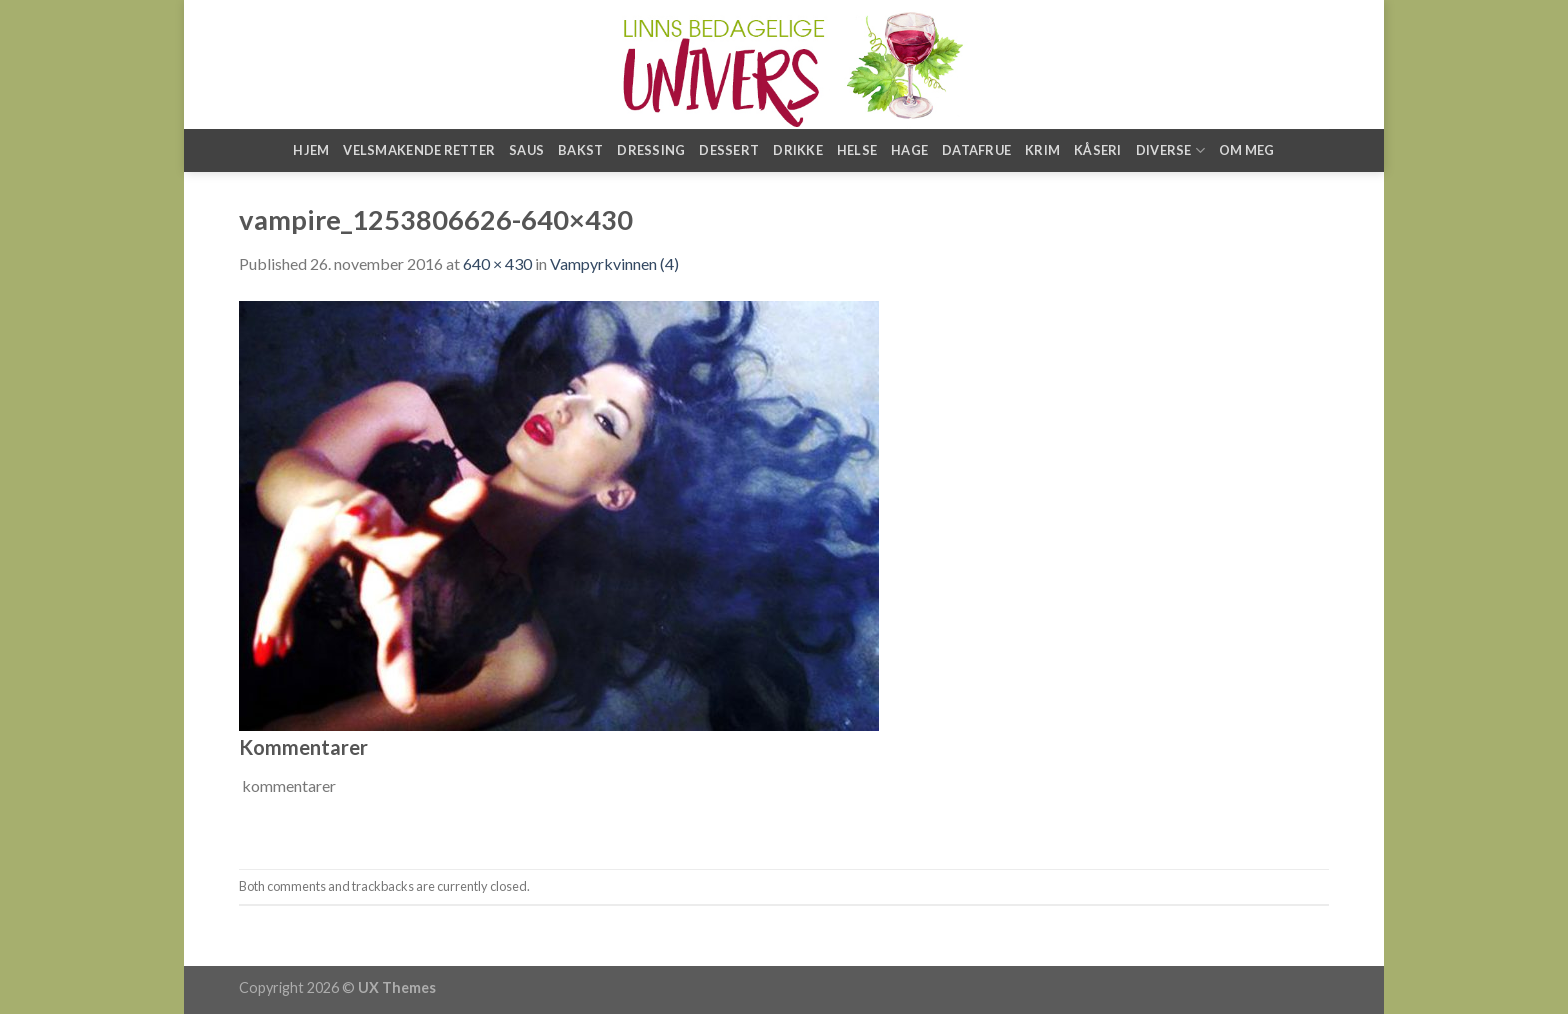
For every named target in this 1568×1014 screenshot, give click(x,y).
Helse (857, 150)
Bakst (580, 150)
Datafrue (976, 150)
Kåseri (1098, 150)
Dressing (651, 150)
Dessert (729, 150)
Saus (526, 150)
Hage (909, 150)
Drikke (798, 150)
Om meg (1247, 150)
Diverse (1170, 150)
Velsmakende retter (419, 150)
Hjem (311, 150)
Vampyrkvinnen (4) (614, 263)
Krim (1042, 150)
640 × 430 (497, 263)
